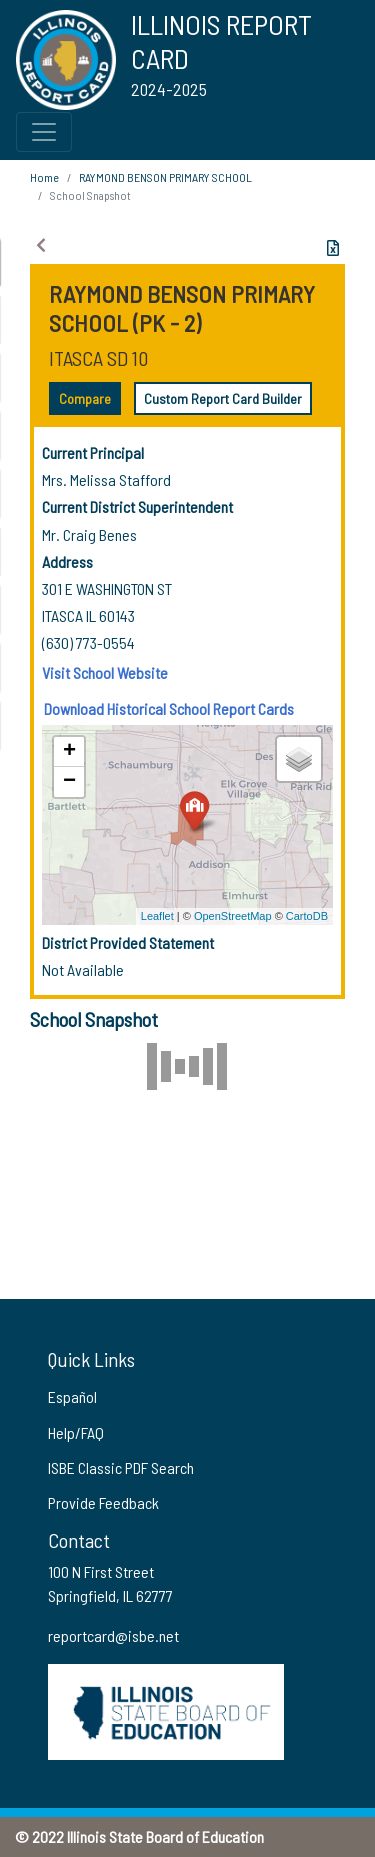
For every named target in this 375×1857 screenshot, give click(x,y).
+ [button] (69, 752)
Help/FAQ (76, 1432)
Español (72, 1396)
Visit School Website (105, 672)
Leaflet (157, 916)
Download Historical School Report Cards (169, 708)
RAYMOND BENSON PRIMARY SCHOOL (165, 177)
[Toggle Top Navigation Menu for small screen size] (44, 132)
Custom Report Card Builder (223, 398)
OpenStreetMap (233, 916)
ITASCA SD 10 (98, 358)
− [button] (69, 782)
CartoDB (307, 916)
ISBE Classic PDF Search (121, 1467)
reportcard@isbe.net (113, 1635)
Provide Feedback (103, 1502)
